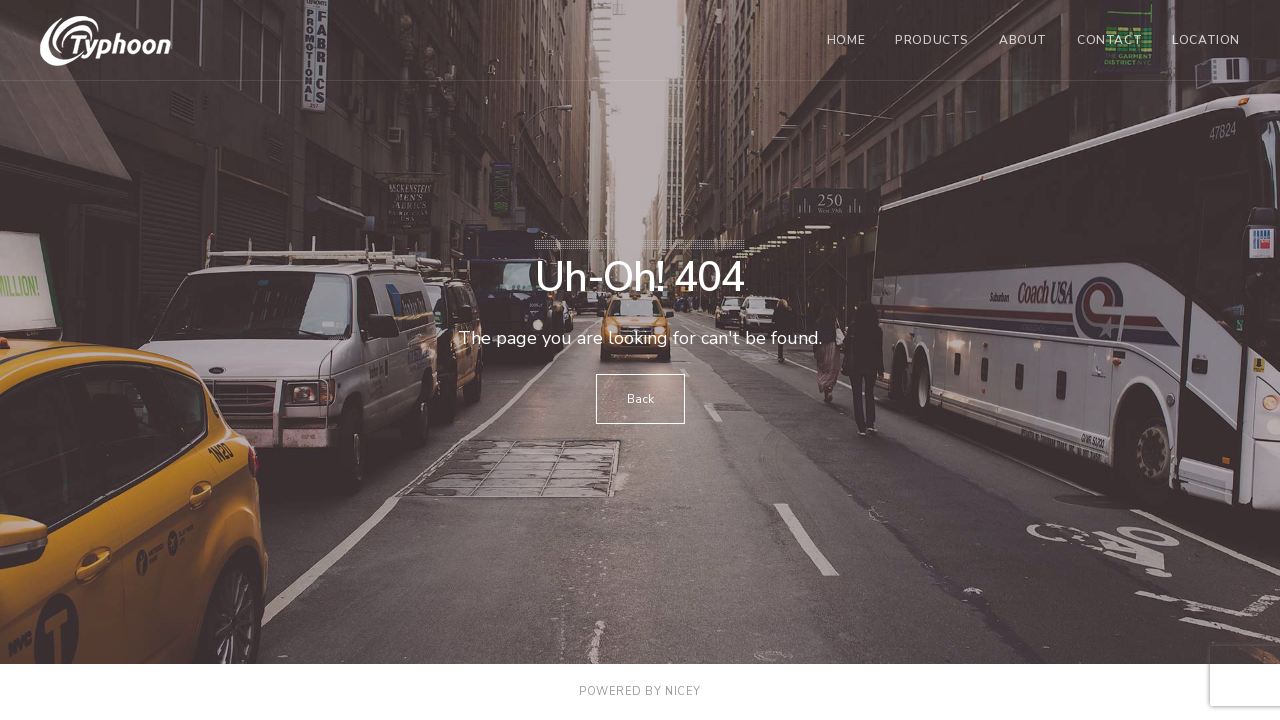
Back (640, 399)
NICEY (683, 691)
